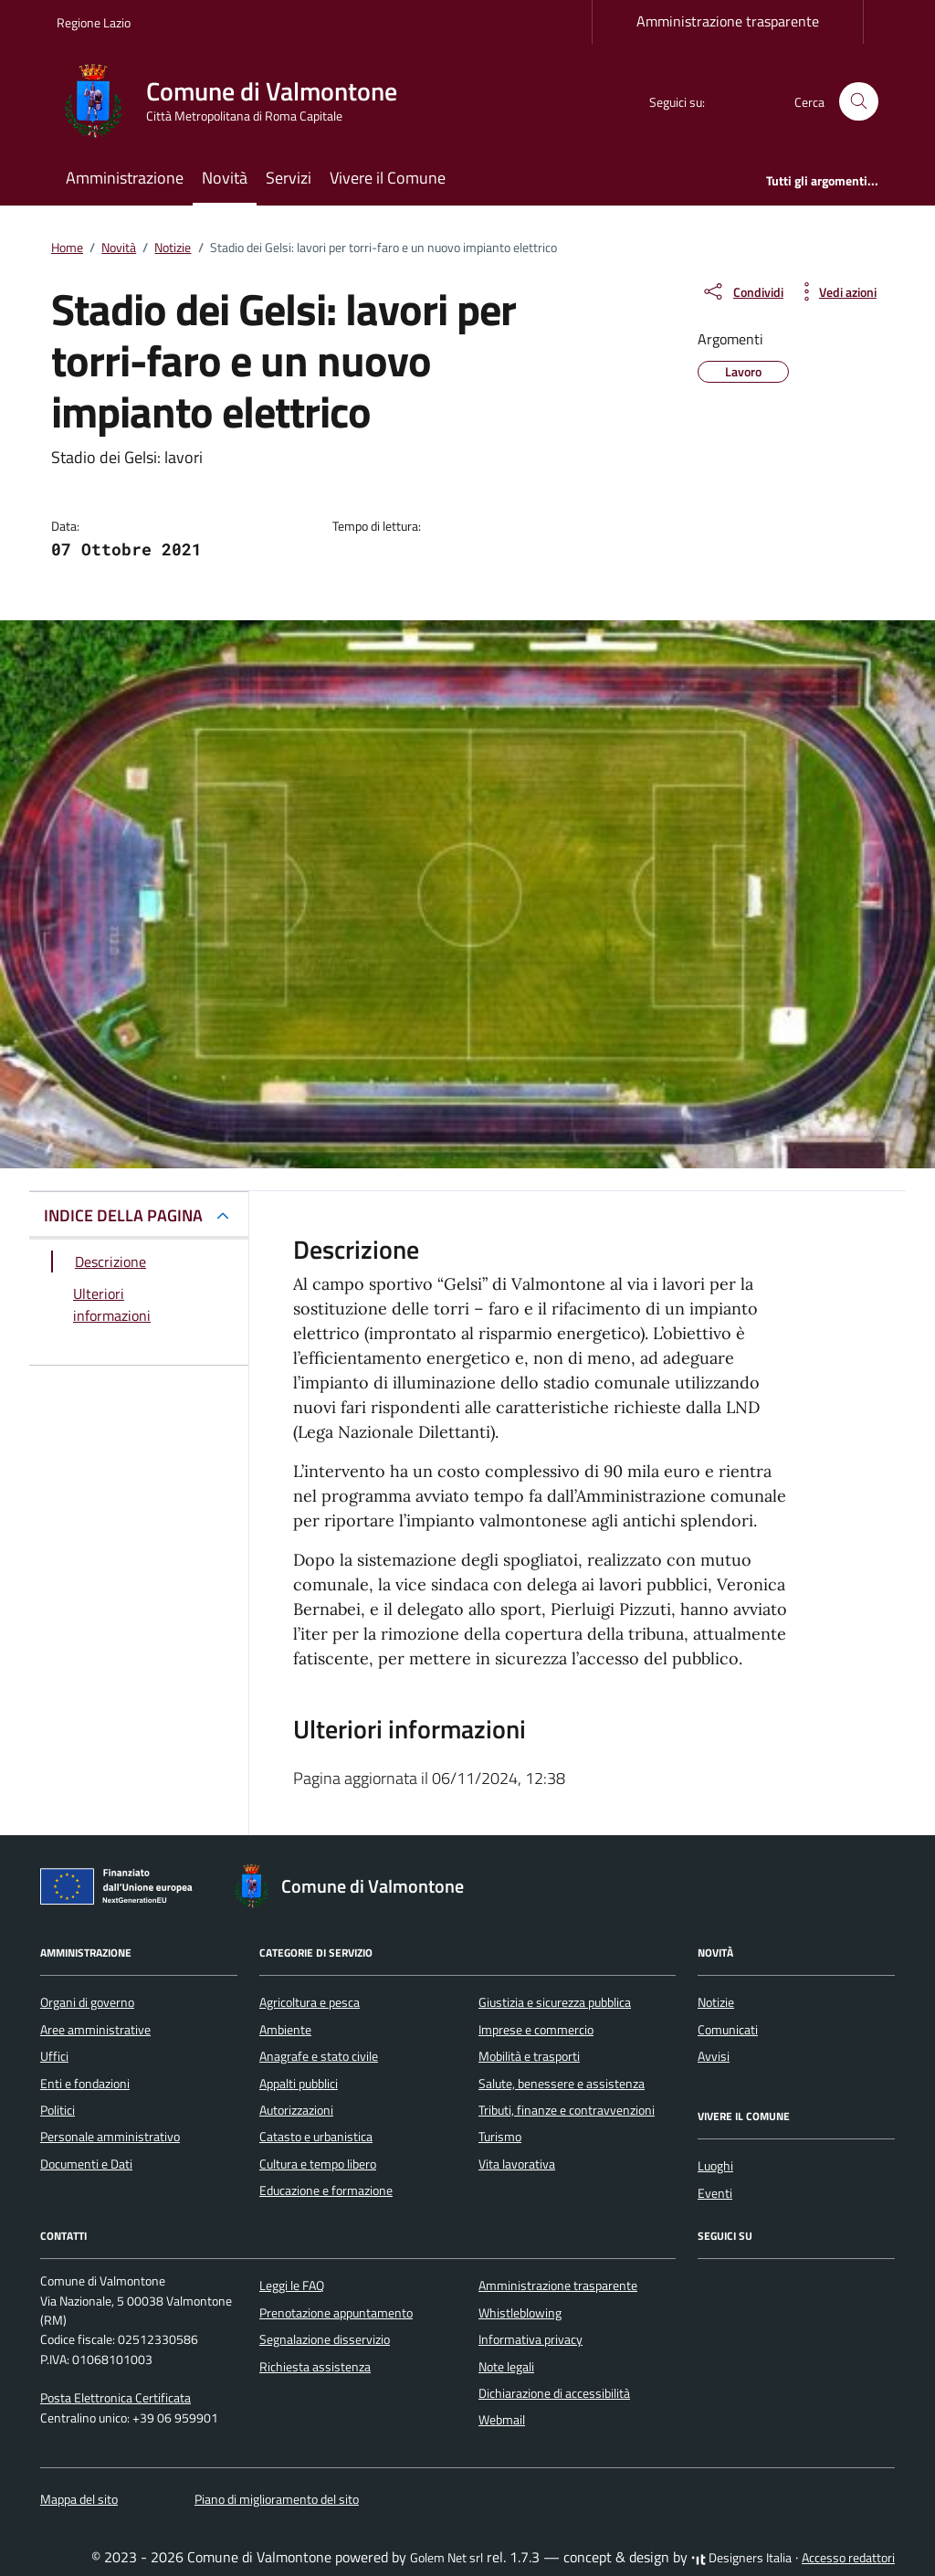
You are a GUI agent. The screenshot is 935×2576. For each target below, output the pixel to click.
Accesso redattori (848, 2558)
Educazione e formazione (326, 2190)
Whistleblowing (520, 2313)
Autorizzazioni (296, 2110)
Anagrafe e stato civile (318, 2056)
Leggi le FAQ (291, 2285)
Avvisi (714, 2056)
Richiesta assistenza (315, 2367)
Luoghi (715, 2166)
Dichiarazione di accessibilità (554, 2393)
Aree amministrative (95, 2030)
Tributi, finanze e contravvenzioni (566, 2110)
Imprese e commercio (536, 2030)
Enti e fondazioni (85, 2084)
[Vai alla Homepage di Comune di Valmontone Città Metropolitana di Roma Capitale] (238, 101)
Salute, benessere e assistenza (561, 2084)
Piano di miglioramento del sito (276, 2499)
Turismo (499, 2137)
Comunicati (728, 2030)
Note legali (506, 2367)
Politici (57, 2110)
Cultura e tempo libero (317, 2164)
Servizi (288, 177)
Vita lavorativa (516, 2164)
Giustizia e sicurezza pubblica (554, 2002)
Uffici (54, 2056)
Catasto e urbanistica (316, 2137)
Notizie (716, 2002)
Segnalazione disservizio (324, 2339)
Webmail (501, 2420)
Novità (224, 177)
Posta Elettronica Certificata (115, 2398)
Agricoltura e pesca (309, 2002)
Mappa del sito (79, 2499)
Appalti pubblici (298, 2084)
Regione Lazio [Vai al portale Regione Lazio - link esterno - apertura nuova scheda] (94, 22)
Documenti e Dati (86, 2164)
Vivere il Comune (388, 177)
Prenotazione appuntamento (336, 2313)
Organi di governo (87, 2002)
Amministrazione (125, 177)
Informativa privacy (530, 2339)
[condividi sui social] (742, 291)
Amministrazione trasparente (727, 21)
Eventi (715, 2193)
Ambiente (285, 2030)
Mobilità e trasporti (529, 2056)
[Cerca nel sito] (858, 101)
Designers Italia (741, 2558)
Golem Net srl (446, 2558)
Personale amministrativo (110, 2137)
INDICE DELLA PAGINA (123, 1215)
